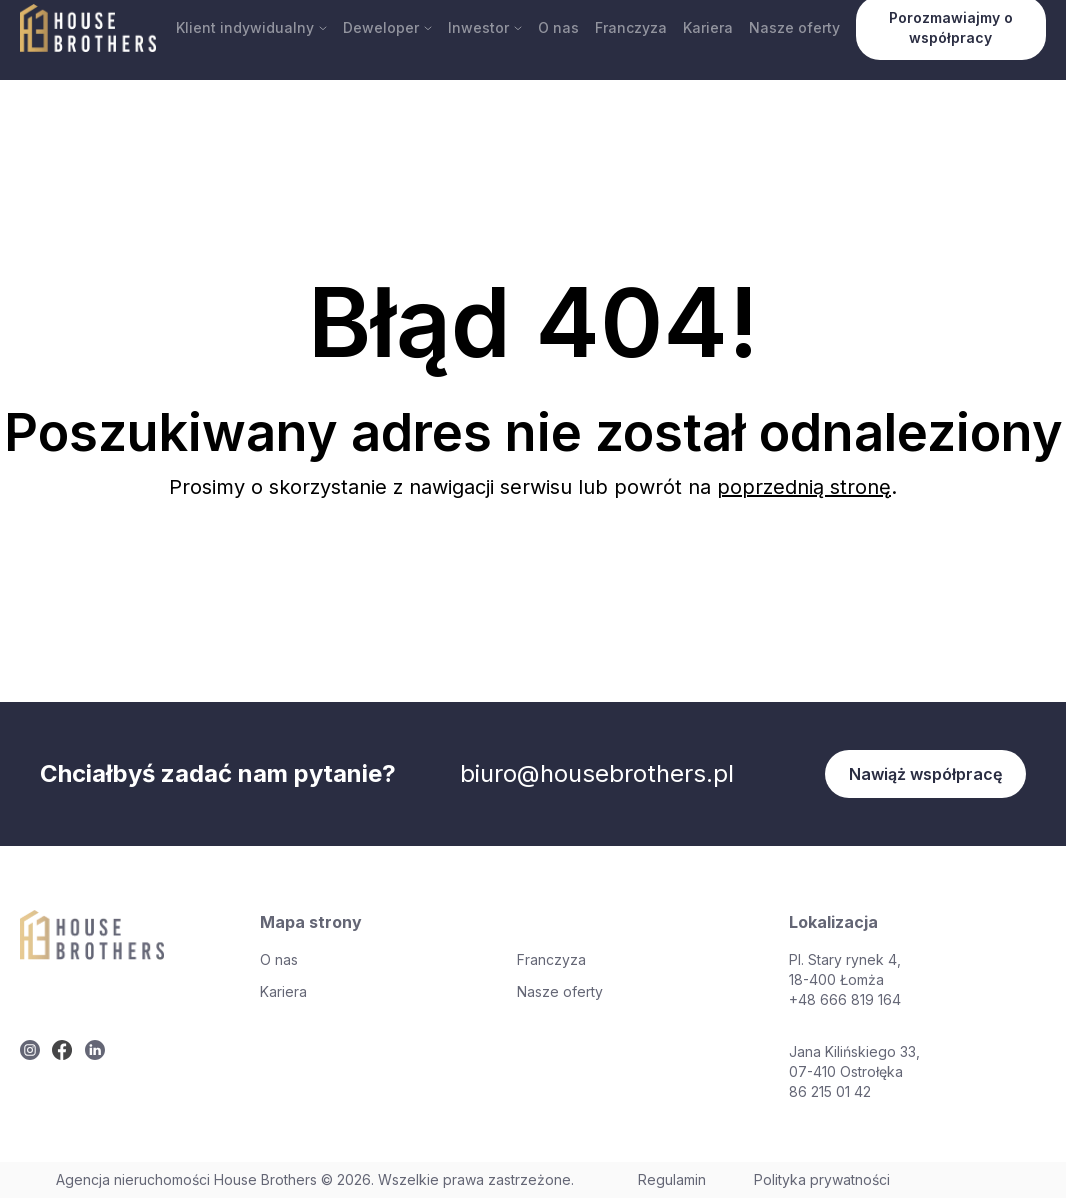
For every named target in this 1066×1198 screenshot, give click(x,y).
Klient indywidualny (251, 27)
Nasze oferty (794, 27)
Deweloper (387, 27)
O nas (558, 27)
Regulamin (672, 1179)
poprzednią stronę (804, 487)
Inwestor (485, 27)
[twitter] (30, 1050)
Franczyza (631, 27)
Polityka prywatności (822, 1179)
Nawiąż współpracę (925, 774)
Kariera (708, 27)
